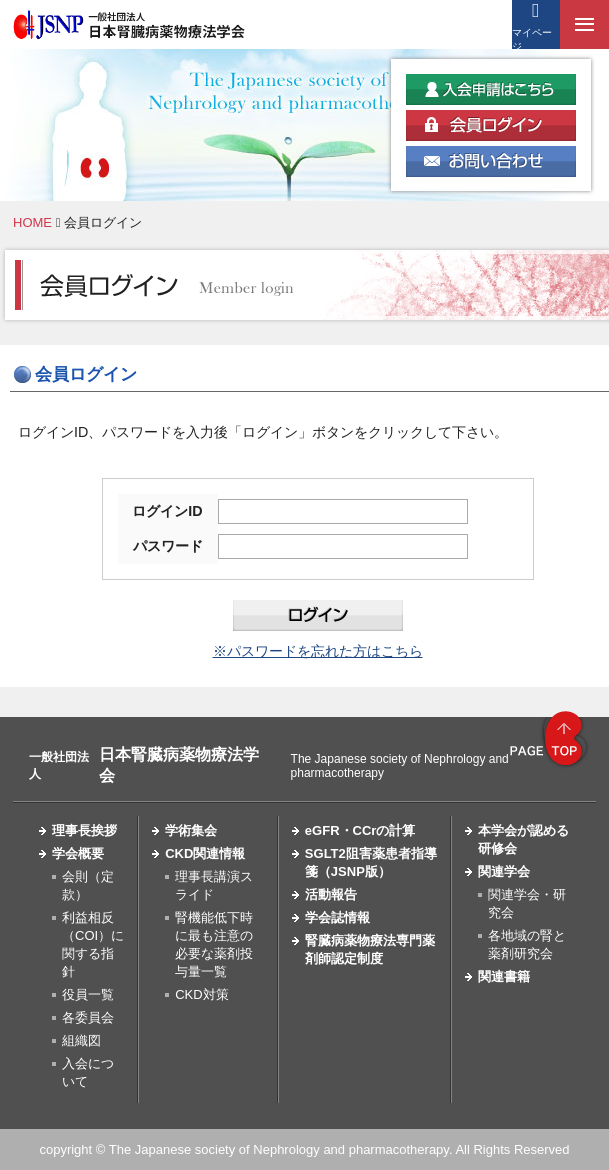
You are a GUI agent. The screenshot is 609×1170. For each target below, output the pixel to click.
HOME (32, 222)
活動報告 (331, 894)
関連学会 (504, 871)
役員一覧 (88, 994)
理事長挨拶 (84, 830)
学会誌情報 (337, 917)
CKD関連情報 (205, 853)
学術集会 (191, 830)
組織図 (81, 1040)
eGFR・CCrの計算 (360, 830)
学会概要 (78, 853)
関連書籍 (504, 976)
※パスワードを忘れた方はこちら (318, 651)
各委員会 (88, 1017)
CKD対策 (201, 994)
